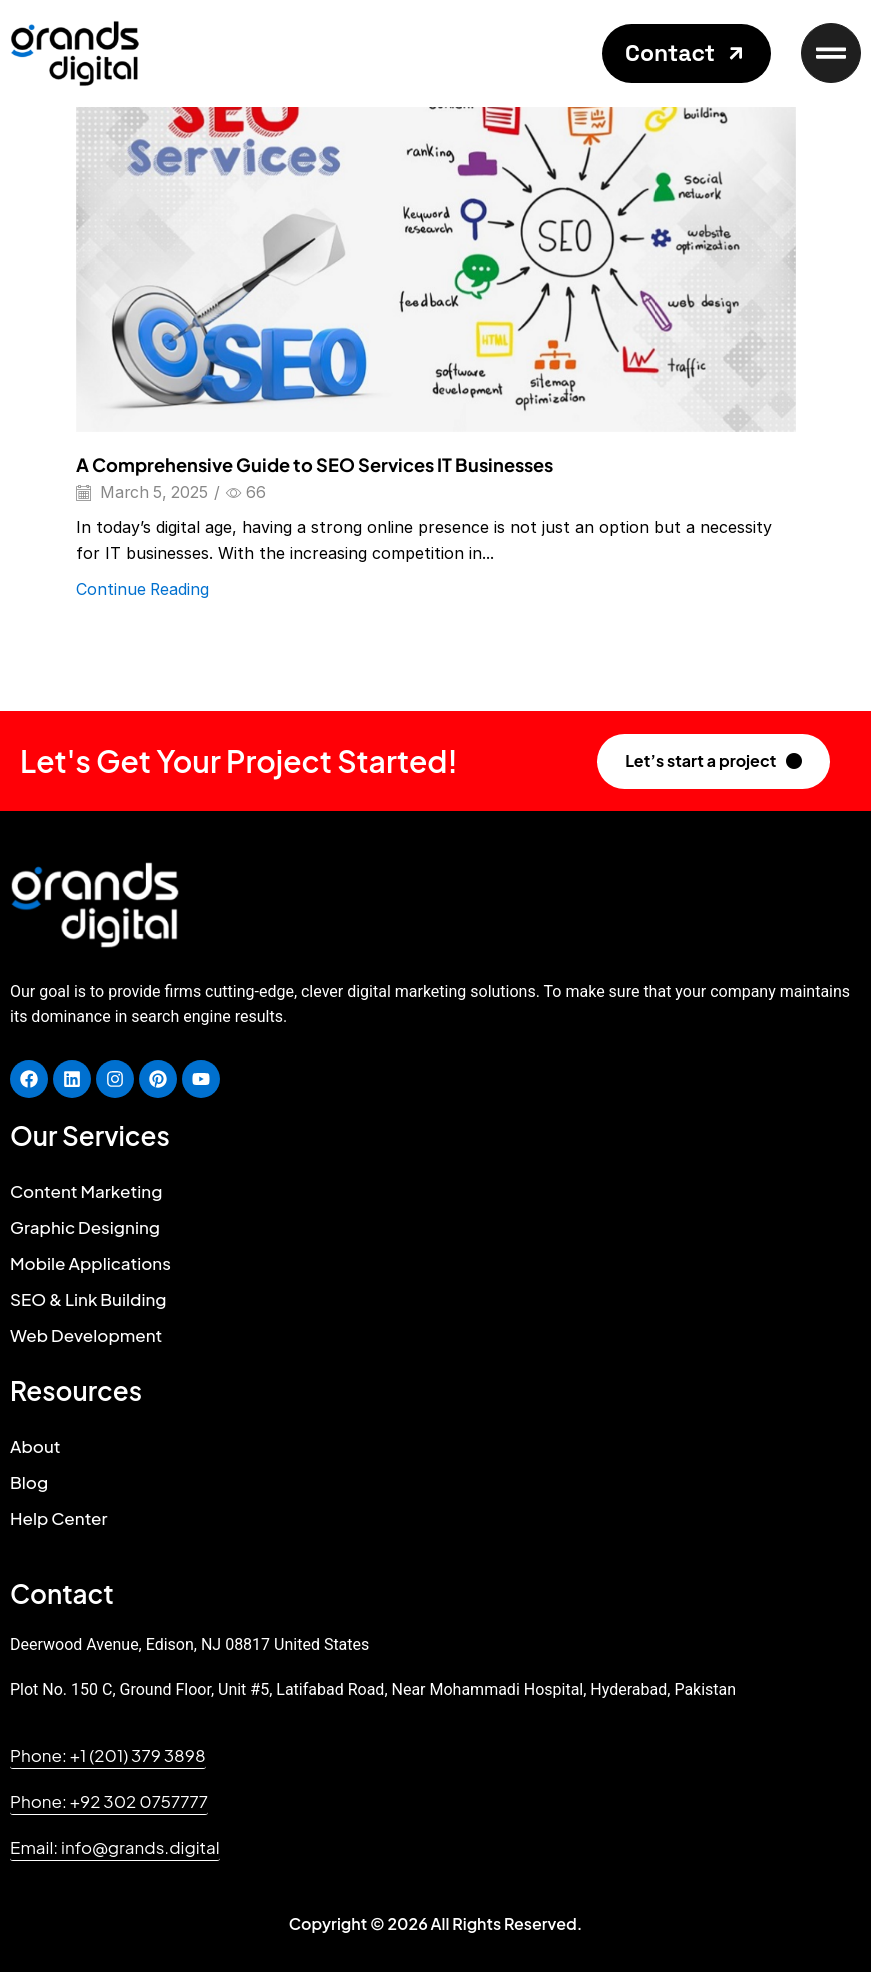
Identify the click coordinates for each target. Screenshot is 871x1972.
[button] (686, 53)
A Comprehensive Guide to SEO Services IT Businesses (314, 464)
